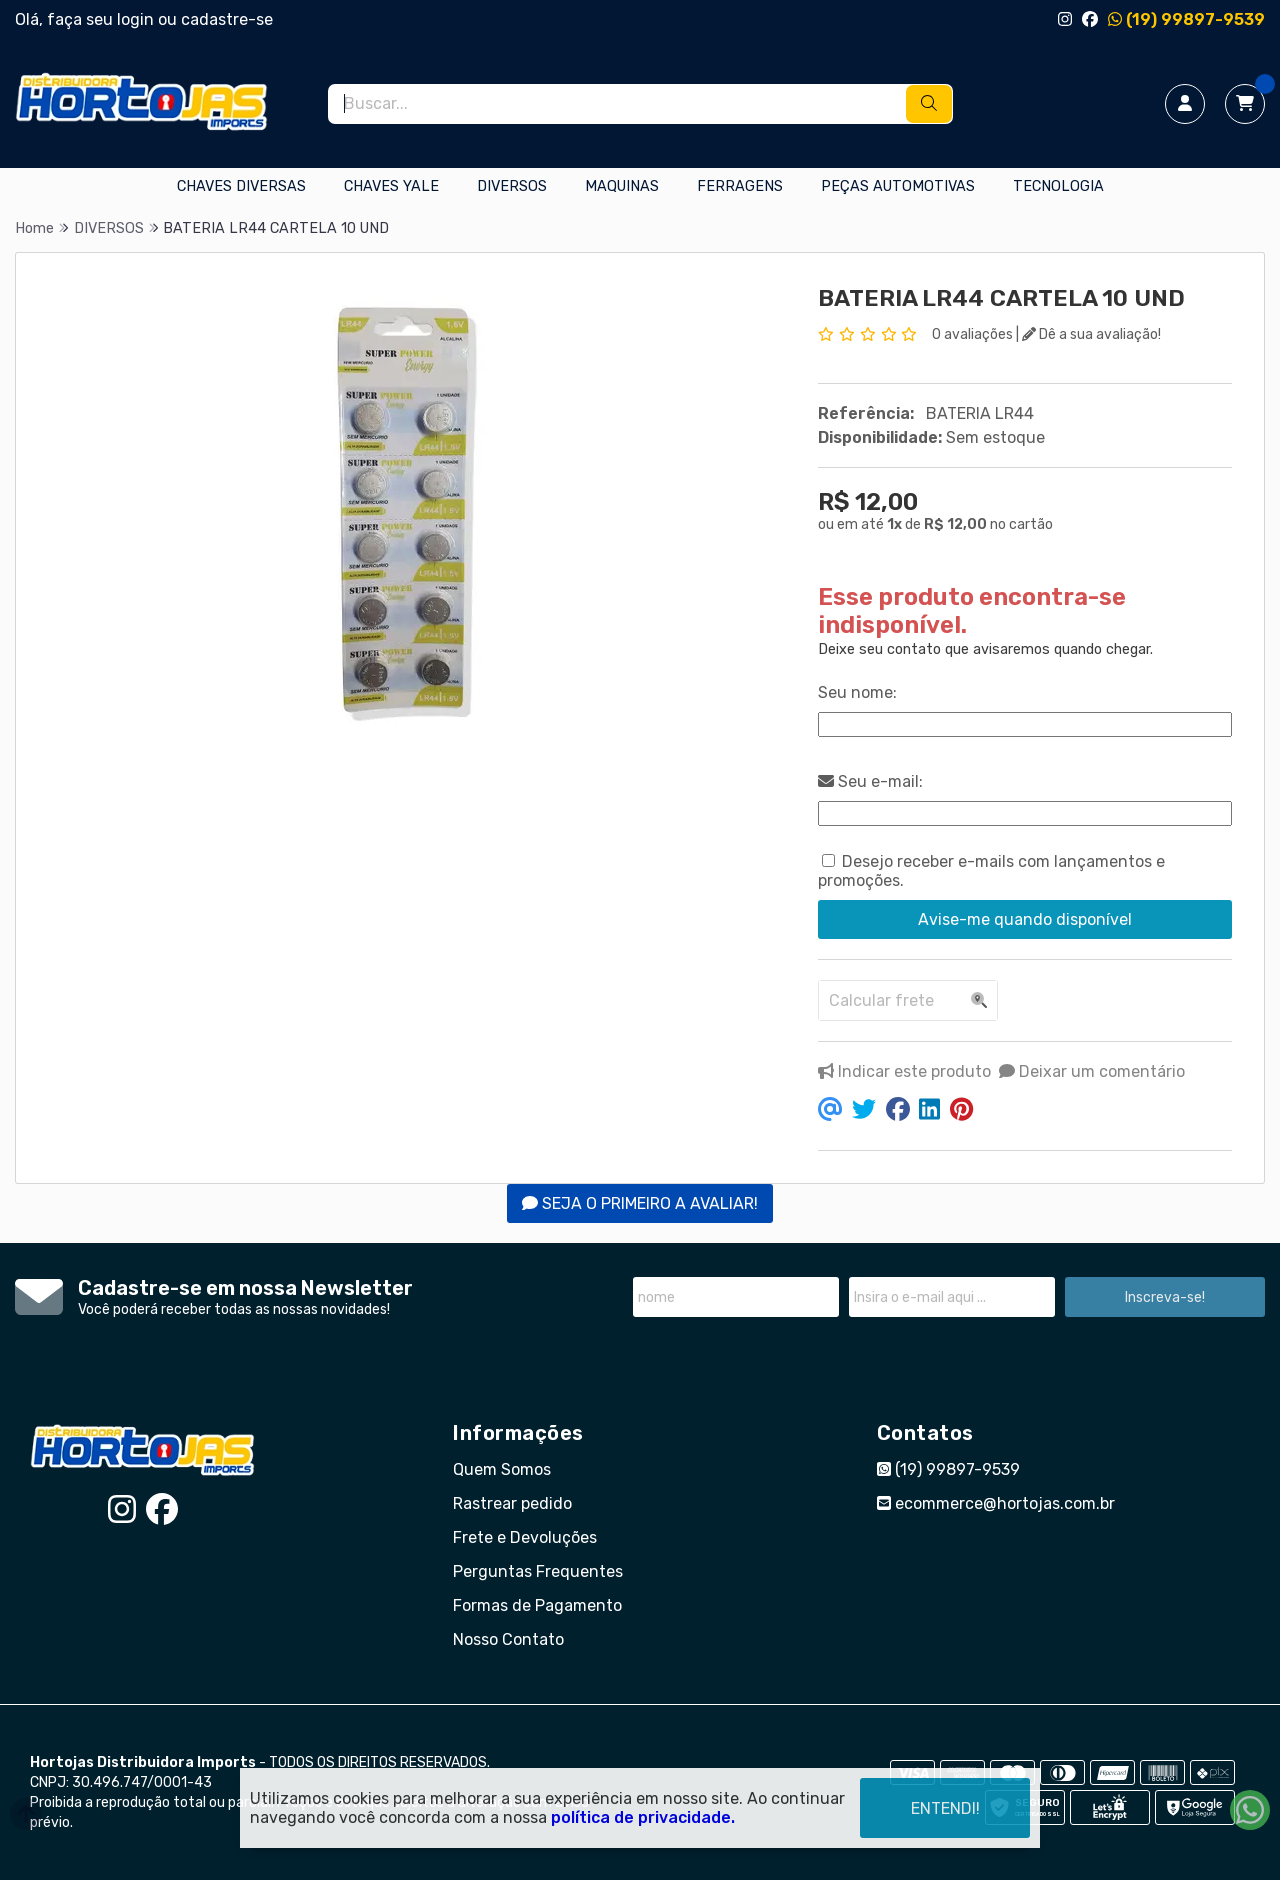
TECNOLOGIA (1058, 186)
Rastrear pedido (512, 1503)
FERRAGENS (740, 186)
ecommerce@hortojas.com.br (996, 1503)
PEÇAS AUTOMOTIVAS (898, 186)
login (137, 19)
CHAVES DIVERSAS (241, 186)
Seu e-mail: (870, 781)
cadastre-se (227, 19)
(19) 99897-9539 (1186, 19)
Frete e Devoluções (525, 1537)
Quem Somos (502, 1469)
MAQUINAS (622, 186)
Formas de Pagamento (537, 1605)
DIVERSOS (512, 186)
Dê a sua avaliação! (1091, 334)
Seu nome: (857, 692)
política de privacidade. (643, 1817)
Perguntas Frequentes (538, 1571)
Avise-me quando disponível (1025, 919)
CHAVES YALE (391, 186)
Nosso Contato (508, 1639)
